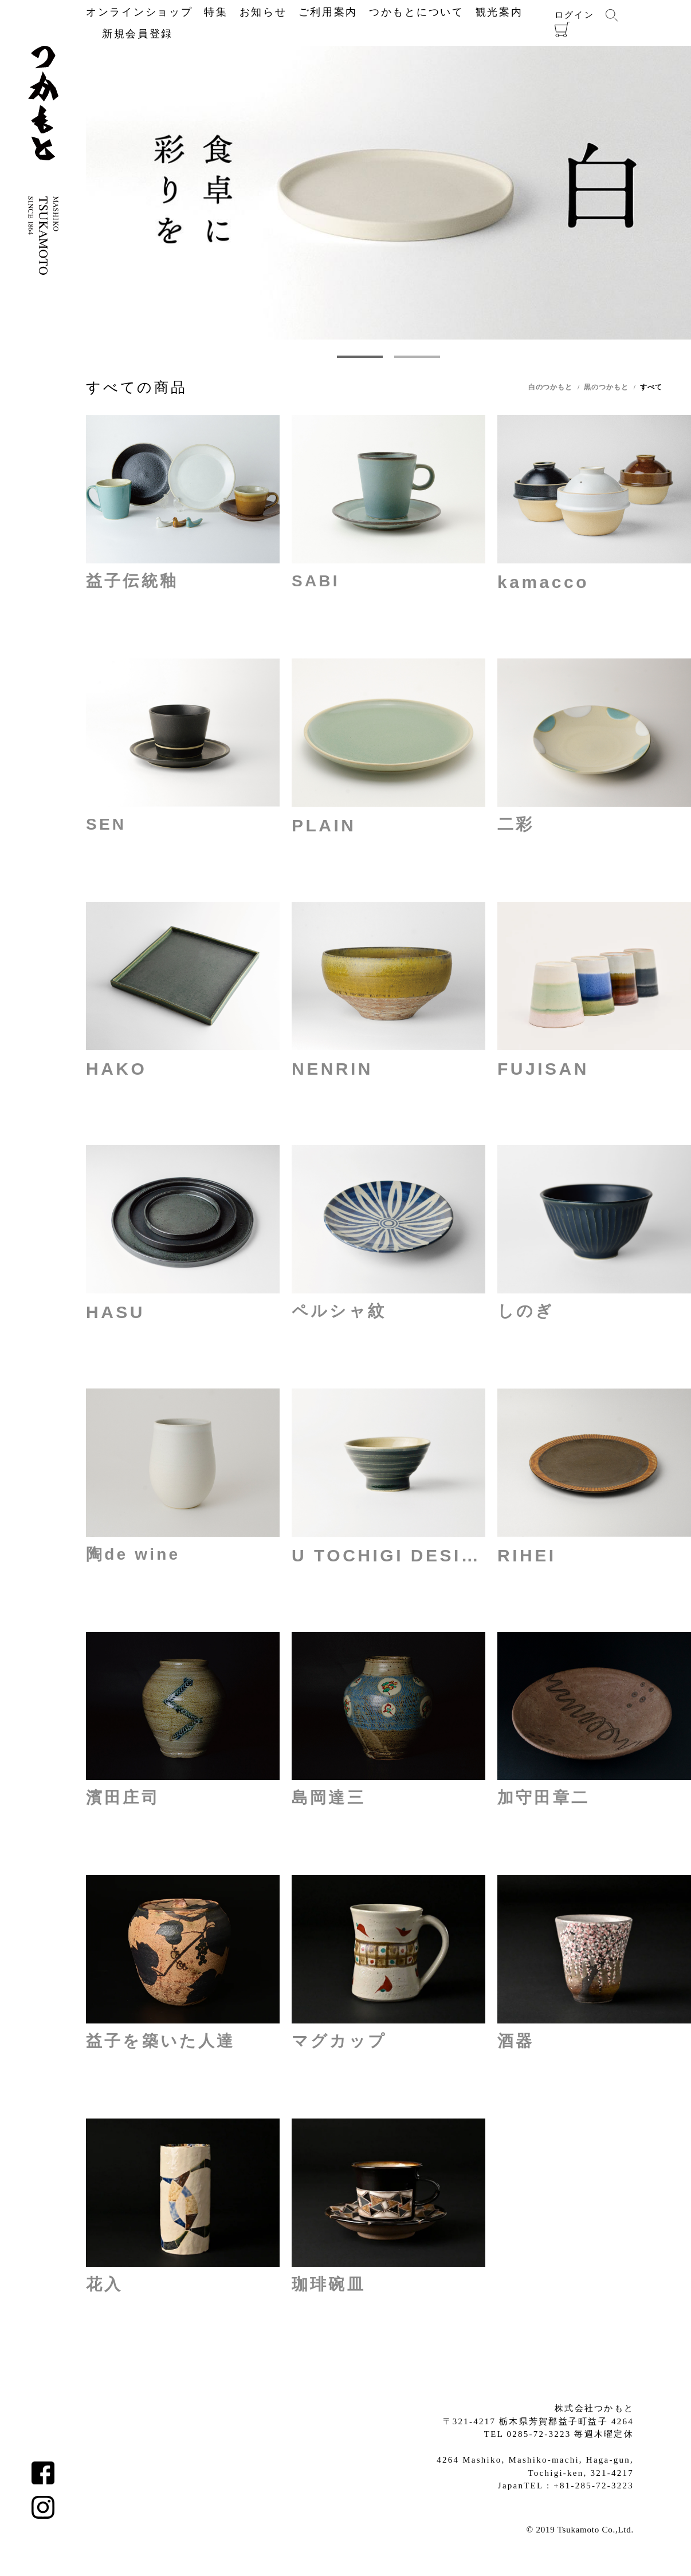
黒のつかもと (606, 387)
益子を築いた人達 (160, 2041)
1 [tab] (360, 357)
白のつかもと (550, 387)
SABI (316, 581)
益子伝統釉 (132, 581)
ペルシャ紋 (339, 1311)
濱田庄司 (123, 1797)
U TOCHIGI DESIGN (388, 1555)
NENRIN (332, 1068)
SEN (106, 824)
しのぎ (526, 1311)
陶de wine (133, 1554)
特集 (215, 12)
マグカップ (339, 2041)
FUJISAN (543, 1068)
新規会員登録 (129, 34)
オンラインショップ (139, 12)
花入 (104, 2284)
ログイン (574, 14)
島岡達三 (329, 1797)
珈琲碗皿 (329, 2284)
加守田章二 (543, 1797)
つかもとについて (416, 12)
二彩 (515, 824)
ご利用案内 (328, 12)
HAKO (116, 1068)
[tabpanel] (388, 193)
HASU (115, 1312)
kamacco (543, 582)
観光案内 (499, 12)
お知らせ (263, 12)
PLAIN (324, 825)
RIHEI (526, 1555)
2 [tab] (417, 357)
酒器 (515, 2041)
